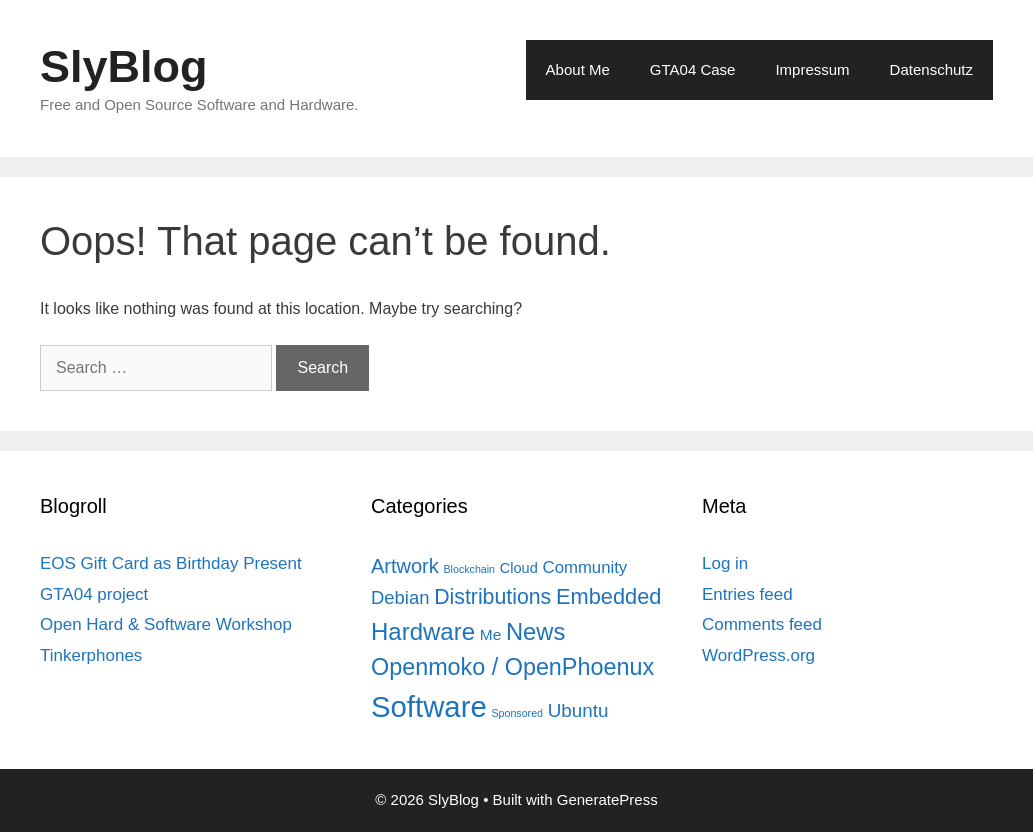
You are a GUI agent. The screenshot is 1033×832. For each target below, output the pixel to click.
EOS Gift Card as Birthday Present (171, 563)
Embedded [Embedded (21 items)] (608, 596)
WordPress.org (758, 655)
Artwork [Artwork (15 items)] (405, 566)
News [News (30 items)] (535, 631)
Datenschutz (931, 69)
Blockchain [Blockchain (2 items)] (470, 569)
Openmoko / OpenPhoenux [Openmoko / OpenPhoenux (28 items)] (512, 667)
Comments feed (762, 624)
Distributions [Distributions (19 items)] (492, 597)
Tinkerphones (91, 655)
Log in (725, 563)
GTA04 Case (693, 69)
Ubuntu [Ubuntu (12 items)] (578, 710)
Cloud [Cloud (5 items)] (519, 568)
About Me (578, 69)
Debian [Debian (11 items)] (400, 597)
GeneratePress (607, 799)
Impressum (812, 69)
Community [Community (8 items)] (585, 567)
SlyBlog (124, 66)
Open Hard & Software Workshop (166, 624)
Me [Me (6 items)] (490, 634)
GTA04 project (94, 594)
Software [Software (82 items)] (429, 706)
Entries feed (747, 594)
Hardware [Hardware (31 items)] (423, 631)
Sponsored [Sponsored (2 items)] (517, 713)
